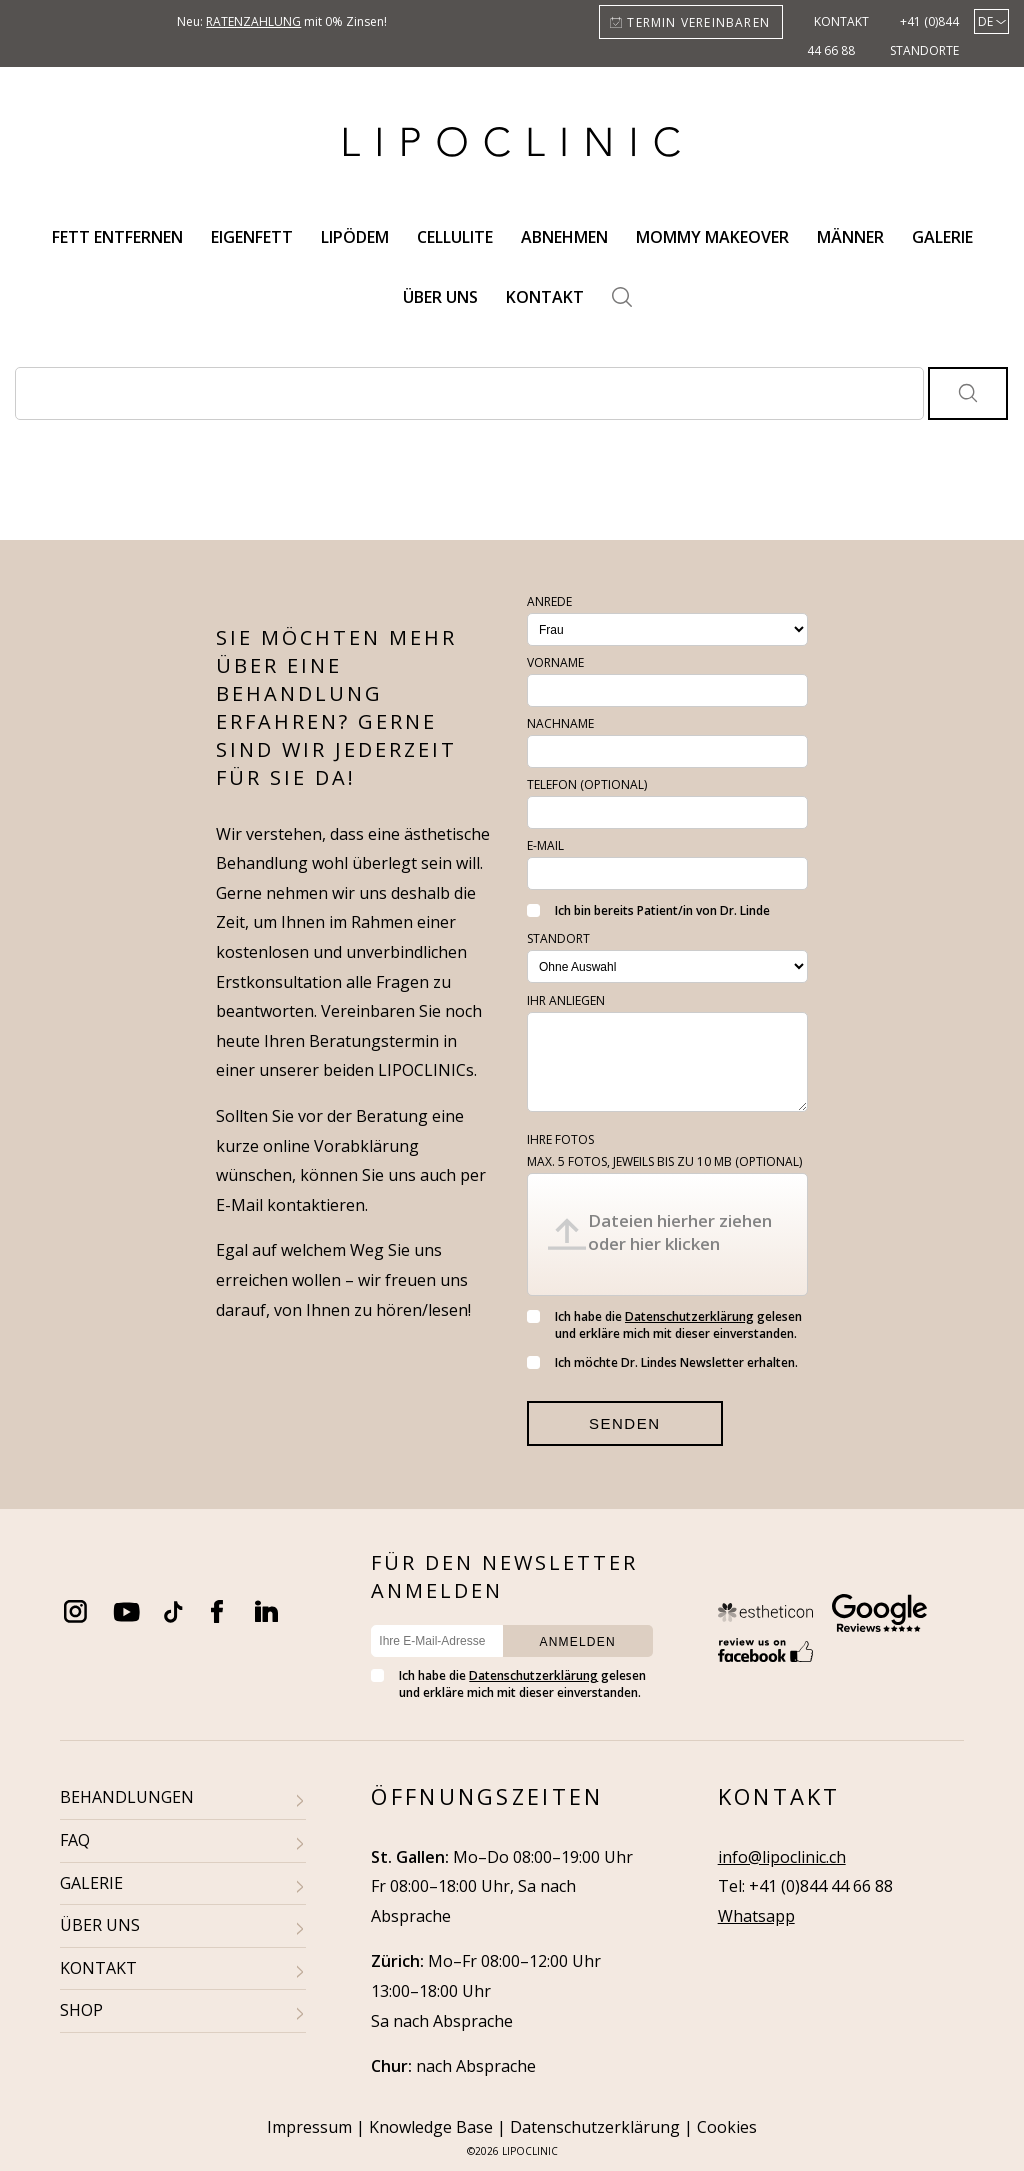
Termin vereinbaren (698, 22)
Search (622, 297)
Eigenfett (252, 237)
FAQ (75, 1840)
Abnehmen (564, 237)
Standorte (924, 50)
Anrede (549, 601)
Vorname (555, 662)
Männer (850, 237)
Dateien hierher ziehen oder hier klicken (680, 1232)
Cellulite (455, 237)
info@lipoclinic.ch (782, 1857)
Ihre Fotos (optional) (664, 1150)
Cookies (727, 2127)
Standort (558, 938)
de (985, 21)
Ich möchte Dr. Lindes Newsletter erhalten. (662, 1362)
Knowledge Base (431, 2127)
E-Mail (545, 845)
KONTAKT (98, 1968)
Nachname (560, 723)
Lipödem (355, 237)
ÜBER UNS (100, 1925)
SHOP (81, 2010)
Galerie (942, 237)
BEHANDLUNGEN (127, 1797)
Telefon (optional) (587, 784)
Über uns (440, 297)
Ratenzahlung (253, 21)
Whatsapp (756, 1916)
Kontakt (841, 21)
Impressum (309, 2127)
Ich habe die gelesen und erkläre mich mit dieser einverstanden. (664, 1325)
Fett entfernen (117, 237)
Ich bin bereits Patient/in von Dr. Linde (648, 910)
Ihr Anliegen (566, 1000)
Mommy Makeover (712, 237)
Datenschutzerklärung (689, 1316)
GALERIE (91, 1883)
